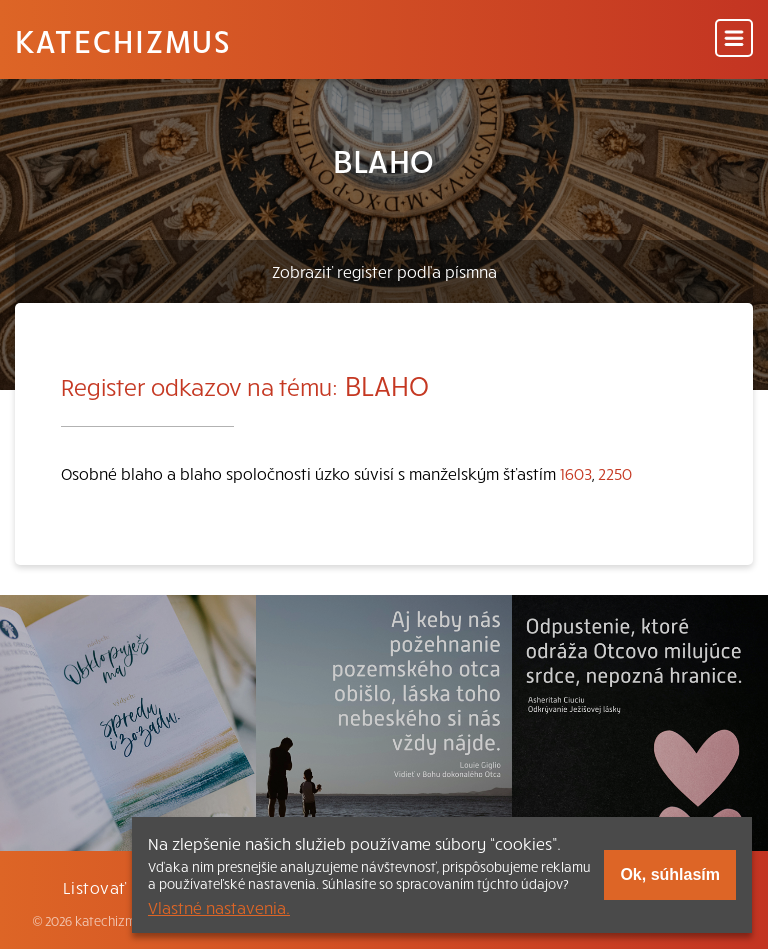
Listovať (95, 887)
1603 (576, 473)
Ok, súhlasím (670, 874)
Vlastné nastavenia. (219, 907)
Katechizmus (123, 40)
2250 (615, 473)
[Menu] (734, 39)
